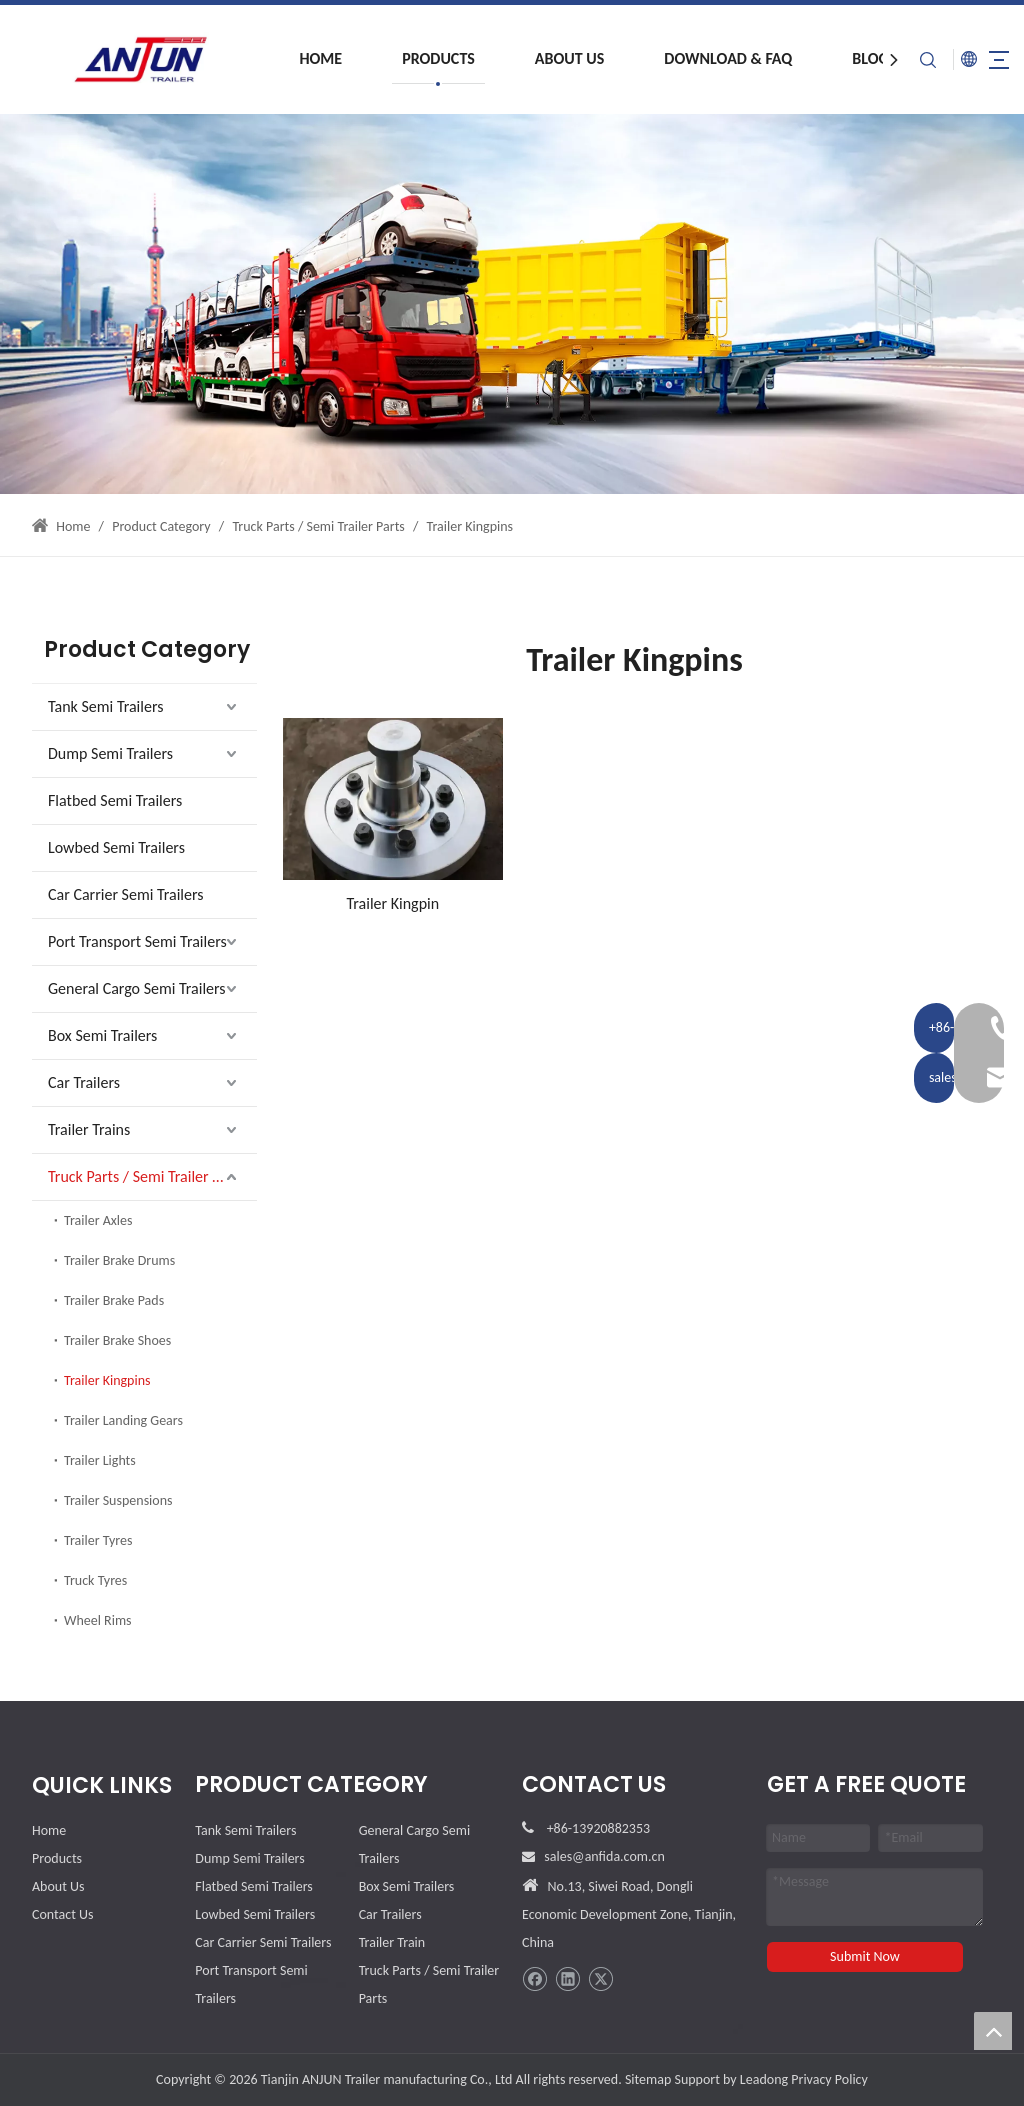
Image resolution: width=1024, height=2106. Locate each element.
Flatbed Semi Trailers (115, 800)
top (993, 2031)
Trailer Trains (89, 1129)
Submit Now (865, 1956)
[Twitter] (600, 1979)
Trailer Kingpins (107, 1380)
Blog (849, 58)
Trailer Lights (100, 1460)
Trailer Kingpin (393, 903)
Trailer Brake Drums (119, 1260)
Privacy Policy (829, 2079)
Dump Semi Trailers (110, 753)
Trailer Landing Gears (123, 1420)
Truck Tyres (95, 1580)
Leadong (764, 2079)
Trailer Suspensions (118, 1500)
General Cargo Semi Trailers (137, 988)
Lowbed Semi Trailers (116, 847)
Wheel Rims (98, 1620)
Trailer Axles (98, 1220)
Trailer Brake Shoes (117, 1340)
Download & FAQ (707, 58)
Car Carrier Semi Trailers (126, 894)
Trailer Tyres (98, 1540)
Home (299, 58)
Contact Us (63, 1914)
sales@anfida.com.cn (604, 1856)
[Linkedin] (567, 1979)
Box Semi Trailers (102, 1035)
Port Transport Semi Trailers (137, 941)
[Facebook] (534, 1979)
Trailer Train (392, 1942)
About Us (548, 58)
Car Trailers (84, 1082)
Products (417, 58)
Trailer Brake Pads (114, 1300)
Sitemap (648, 2079)
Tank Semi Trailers (105, 706)
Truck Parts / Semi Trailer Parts (146, 1176)
